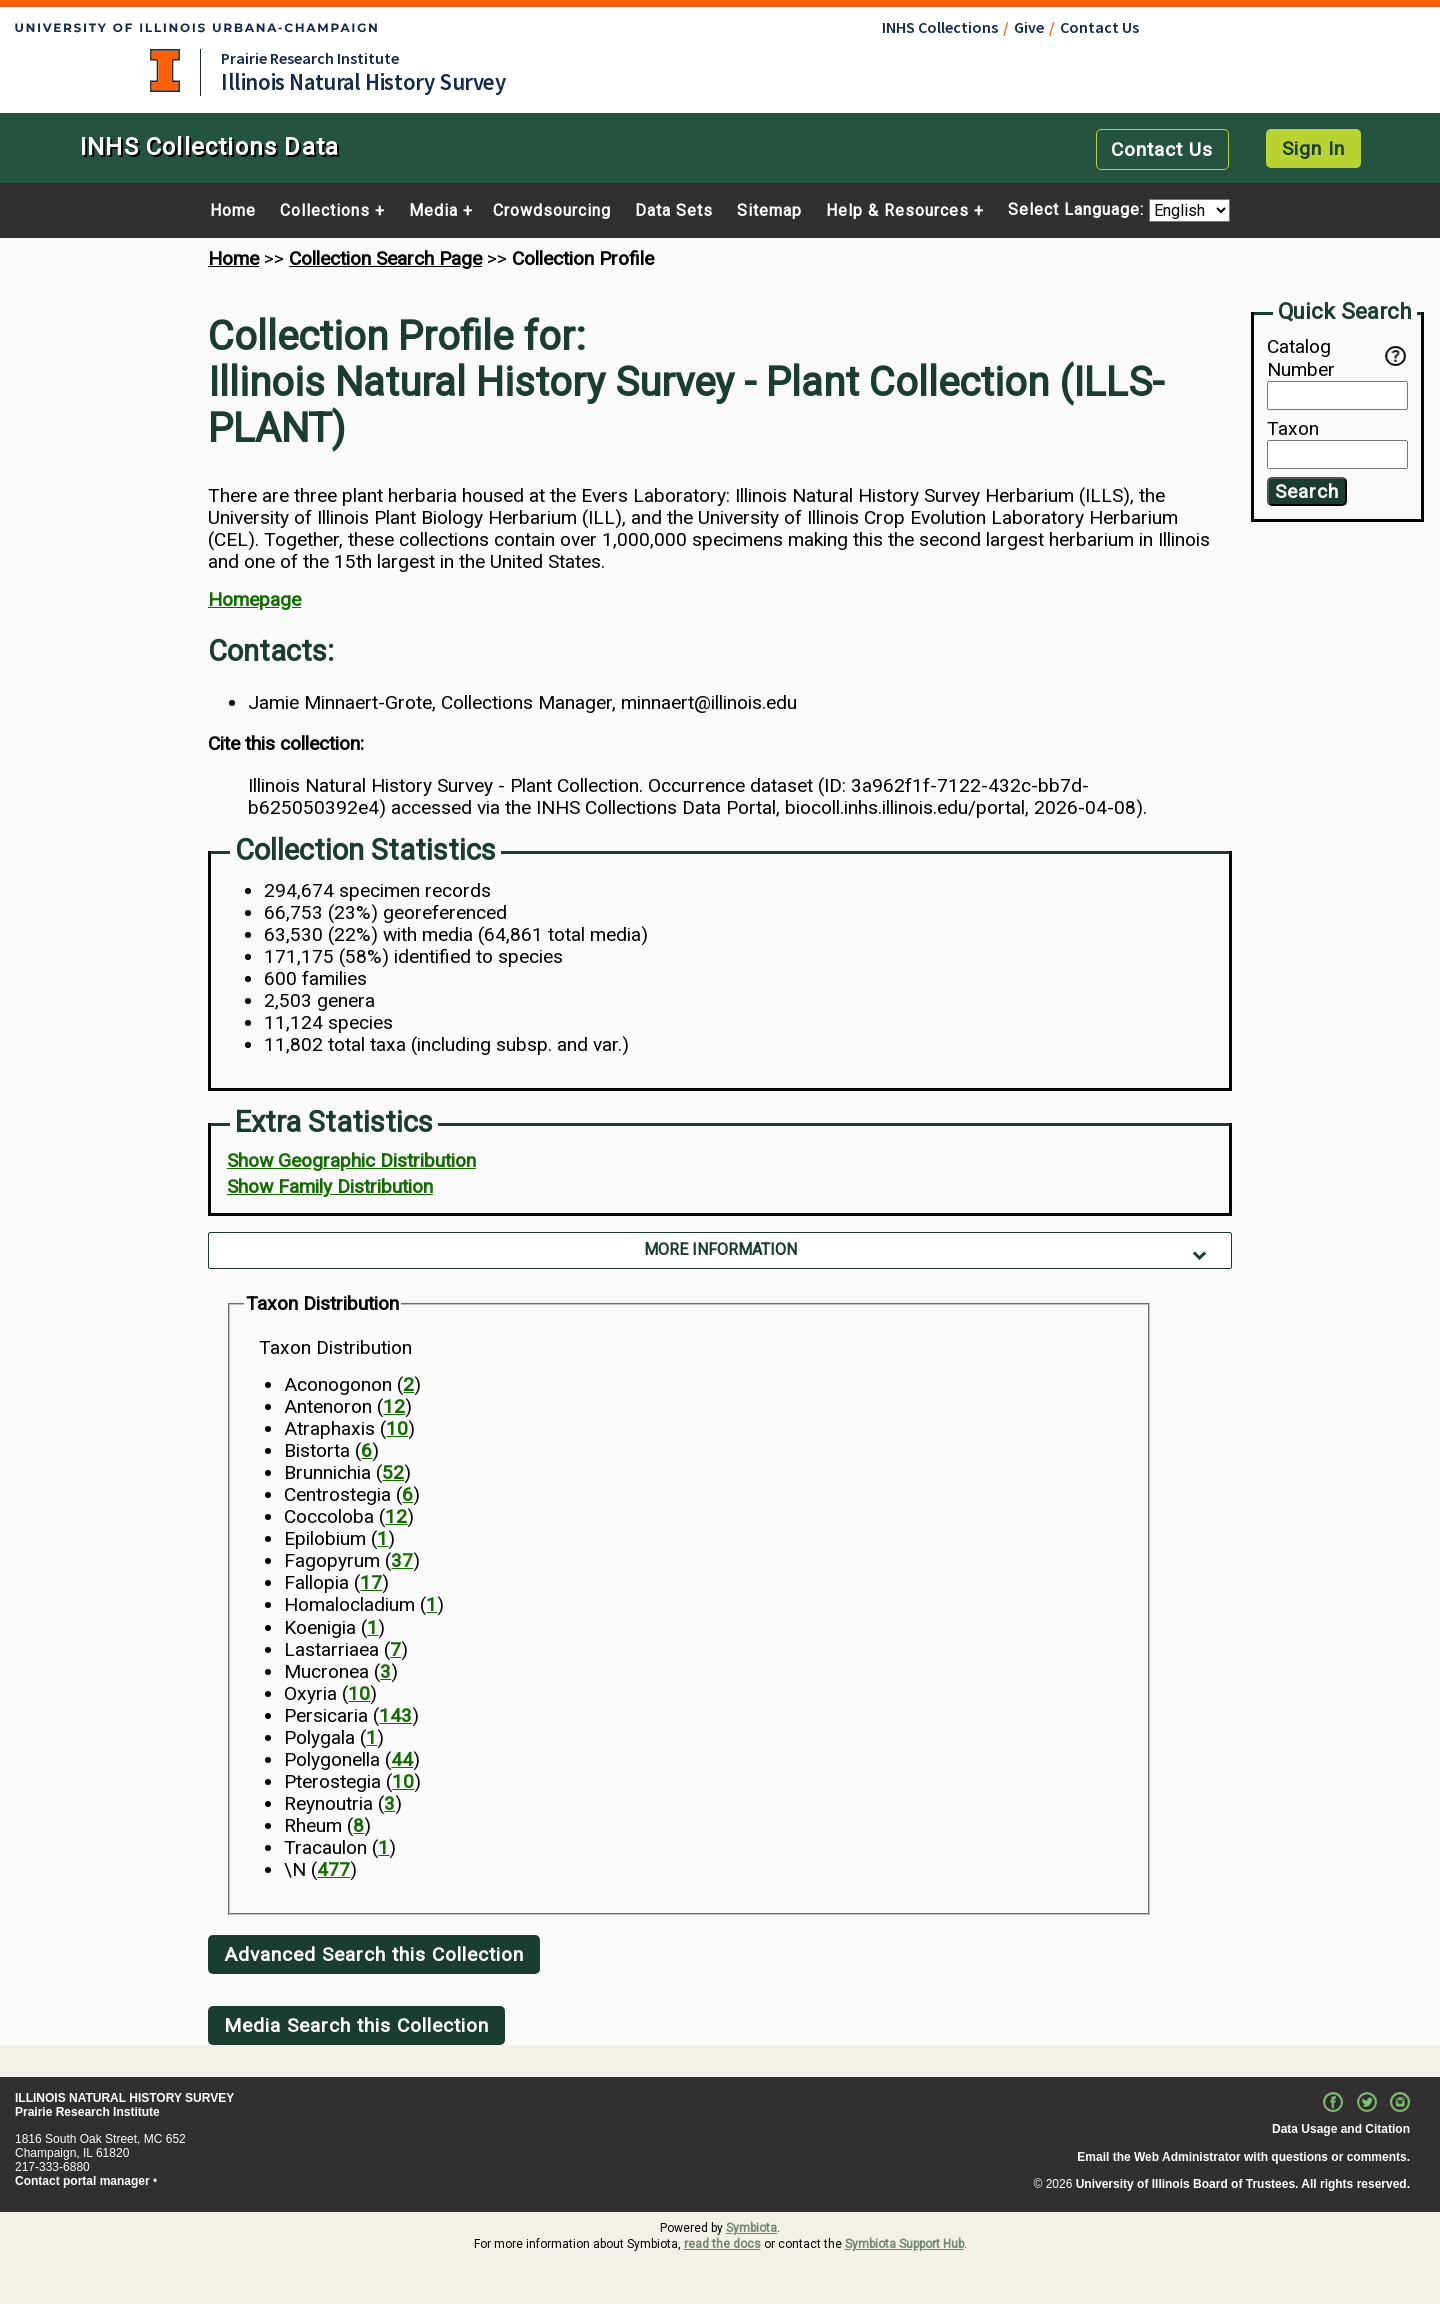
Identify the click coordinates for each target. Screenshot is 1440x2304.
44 (402, 1759)
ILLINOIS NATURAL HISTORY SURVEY (124, 2098)
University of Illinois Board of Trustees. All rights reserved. (1243, 2184)
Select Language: (1078, 210)
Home (233, 211)
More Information (720, 1249)
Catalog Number (1325, 358)
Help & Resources (897, 211)
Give (1029, 27)
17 (371, 1582)
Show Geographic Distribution (351, 1160)
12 (394, 1406)
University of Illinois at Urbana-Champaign (165, 70)
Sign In (1313, 148)
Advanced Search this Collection (374, 1954)
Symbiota (751, 2228)
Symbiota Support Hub (904, 2244)
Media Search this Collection (356, 2025)
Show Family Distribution (330, 1186)
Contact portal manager (82, 2181)
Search (1307, 491)
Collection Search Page (385, 258)
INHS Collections (940, 27)
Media (433, 211)
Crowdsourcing (552, 211)
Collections (325, 211)
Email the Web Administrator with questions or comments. (1243, 2157)
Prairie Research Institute (310, 58)
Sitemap (769, 211)
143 (395, 1715)
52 (393, 1472)
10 (397, 1428)
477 (333, 1869)
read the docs (722, 2244)
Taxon (1293, 429)
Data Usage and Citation (1341, 2129)
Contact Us (1099, 27)
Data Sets (674, 211)
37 (402, 1560)
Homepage (254, 599)
